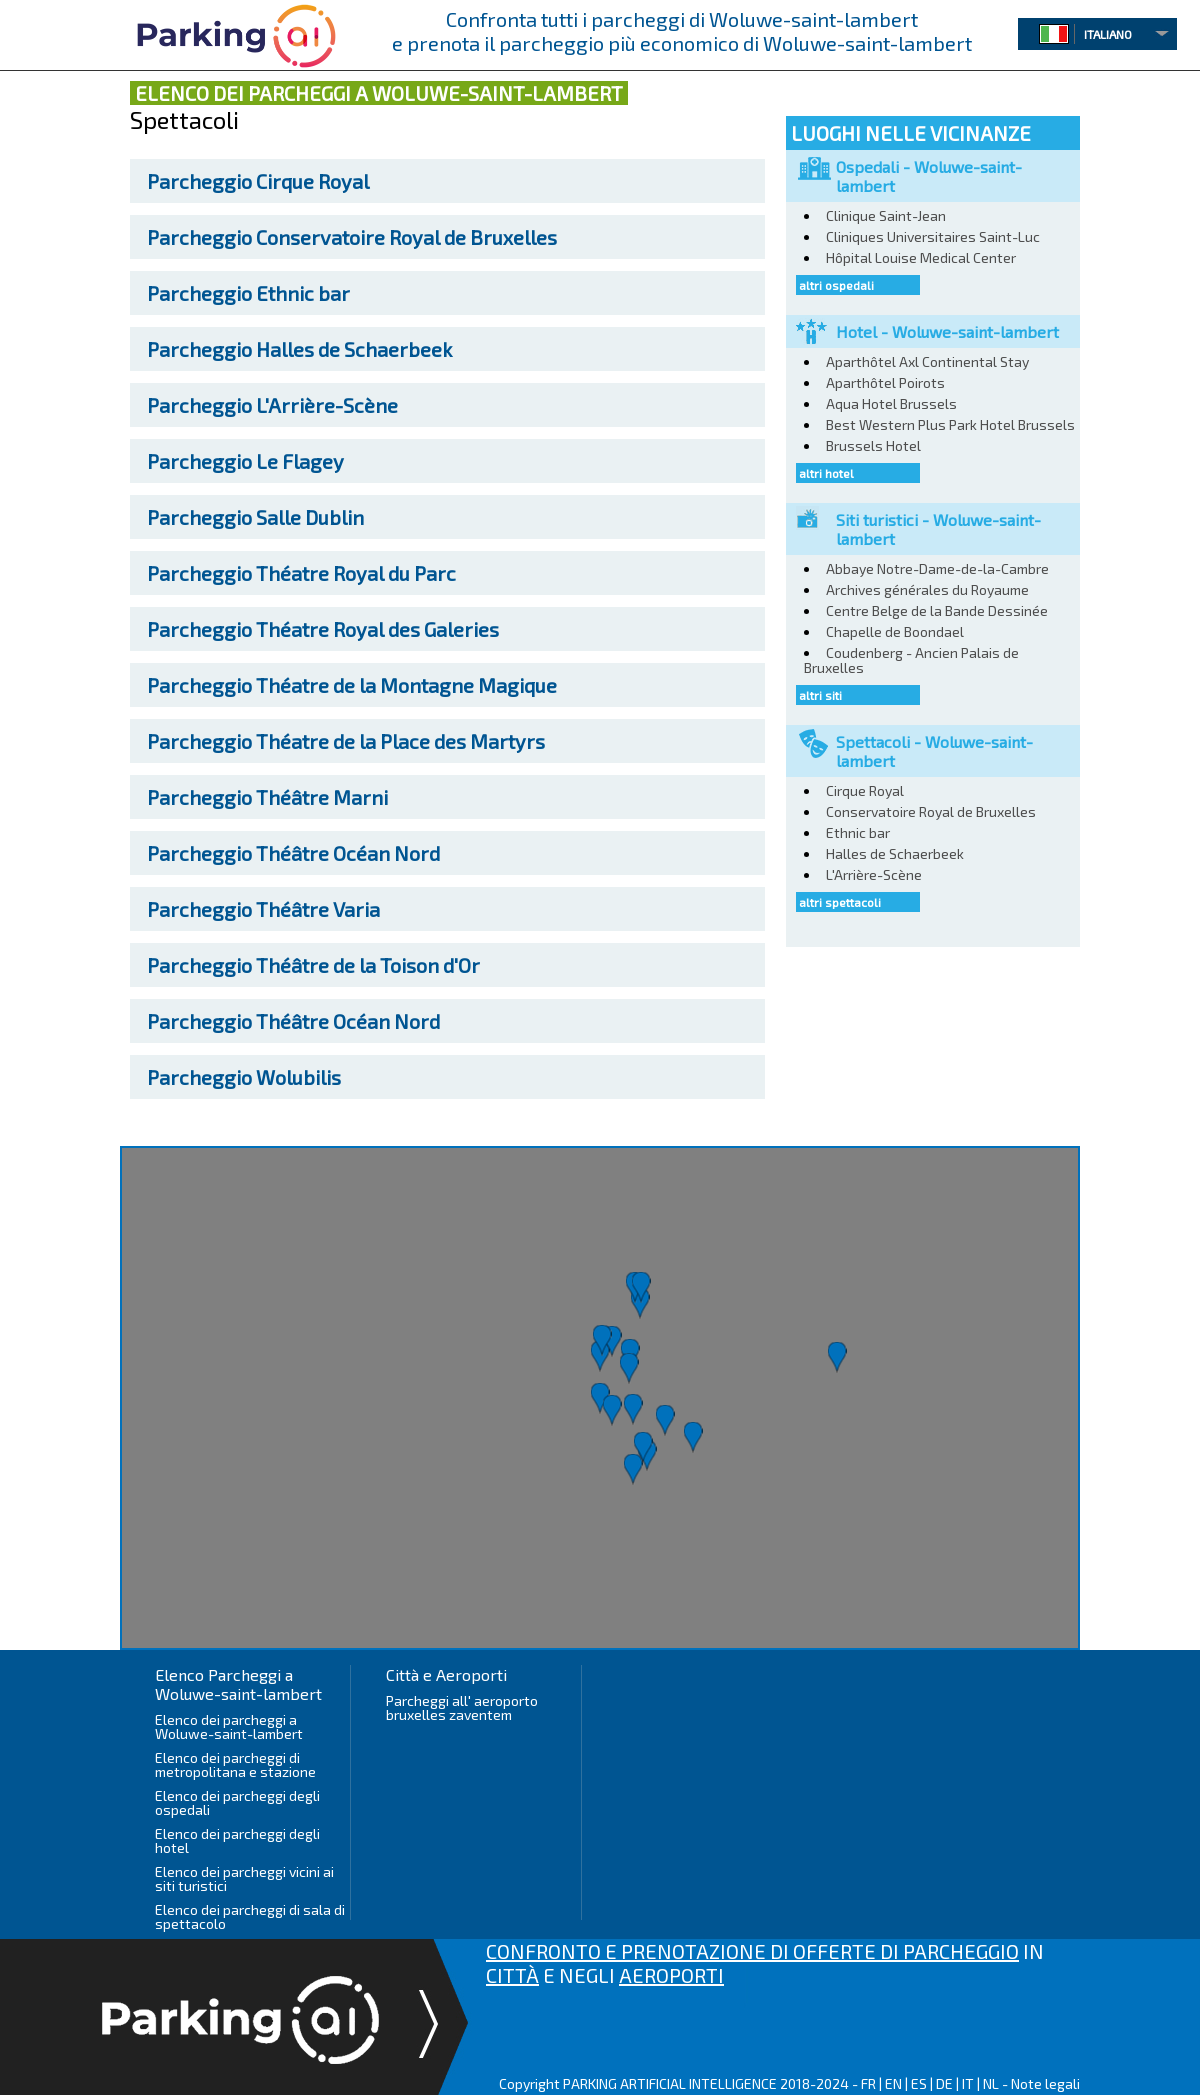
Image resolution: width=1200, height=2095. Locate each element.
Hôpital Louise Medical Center (921, 257)
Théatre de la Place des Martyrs (346, 741)
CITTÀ (512, 1975)
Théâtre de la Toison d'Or (313, 965)
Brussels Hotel (873, 445)
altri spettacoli (840, 902)
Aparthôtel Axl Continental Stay (927, 361)
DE (944, 2083)
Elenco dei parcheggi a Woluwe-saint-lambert (229, 1726)
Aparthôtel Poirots (885, 382)
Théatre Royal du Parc (301, 573)
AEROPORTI (671, 1975)
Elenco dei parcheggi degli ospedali (237, 1802)
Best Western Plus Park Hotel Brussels (950, 424)
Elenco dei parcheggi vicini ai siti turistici (244, 1878)
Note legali (1045, 2083)
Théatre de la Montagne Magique (352, 685)
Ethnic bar (248, 293)
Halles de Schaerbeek (299, 349)
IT (968, 2083)
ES (919, 2083)
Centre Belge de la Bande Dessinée (937, 610)
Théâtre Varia (263, 909)
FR (868, 2083)
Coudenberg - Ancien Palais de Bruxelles (911, 660)
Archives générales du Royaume (927, 589)
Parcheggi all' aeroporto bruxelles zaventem (462, 1707)
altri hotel (826, 473)
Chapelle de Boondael (895, 631)
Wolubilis (244, 1077)
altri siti (820, 695)
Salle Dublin (255, 517)
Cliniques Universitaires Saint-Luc (933, 236)
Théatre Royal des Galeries (323, 629)
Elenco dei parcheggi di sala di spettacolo (250, 1916)
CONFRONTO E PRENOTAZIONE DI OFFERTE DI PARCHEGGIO (752, 1951)
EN (893, 2083)
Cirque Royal (258, 181)
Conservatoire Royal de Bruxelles (352, 237)
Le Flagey (245, 461)
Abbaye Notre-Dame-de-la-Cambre (937, 568)
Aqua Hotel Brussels (891, 403)
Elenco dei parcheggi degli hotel (237, 1840)
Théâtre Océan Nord (293, 853)
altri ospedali (836, 285)
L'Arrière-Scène (272, 405)
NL (991, 2083)
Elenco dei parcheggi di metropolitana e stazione (235, 1764)
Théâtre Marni (267, 797)
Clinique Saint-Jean (886, 215)
